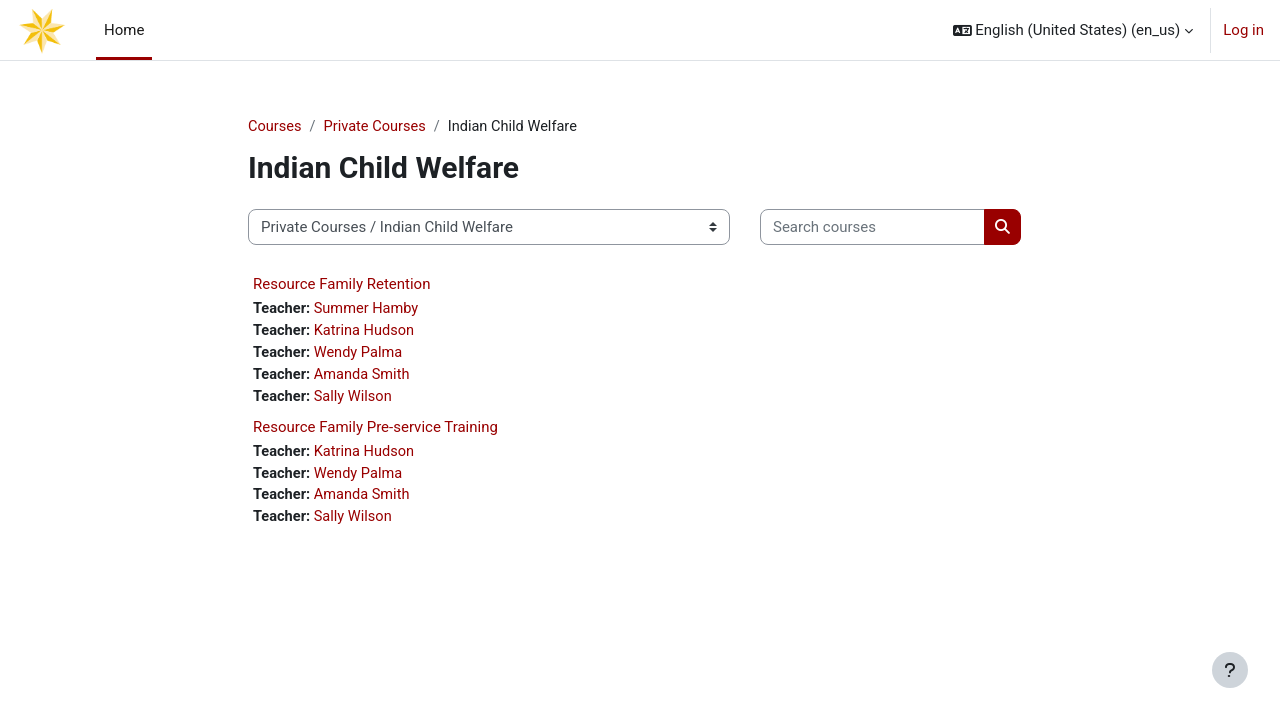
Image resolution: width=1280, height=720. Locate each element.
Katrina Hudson (367, 333)
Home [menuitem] (124, 30)
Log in (1243, 30)
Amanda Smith (365, 378)
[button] (1073, 30)
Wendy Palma (361, 355)
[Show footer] (1230, 670)
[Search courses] (872, 228)
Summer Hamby (370, 310)
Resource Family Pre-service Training (375, 431)
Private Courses (377, 127)
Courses (275, 127)
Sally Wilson (356, 400)
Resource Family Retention (341, 285)
